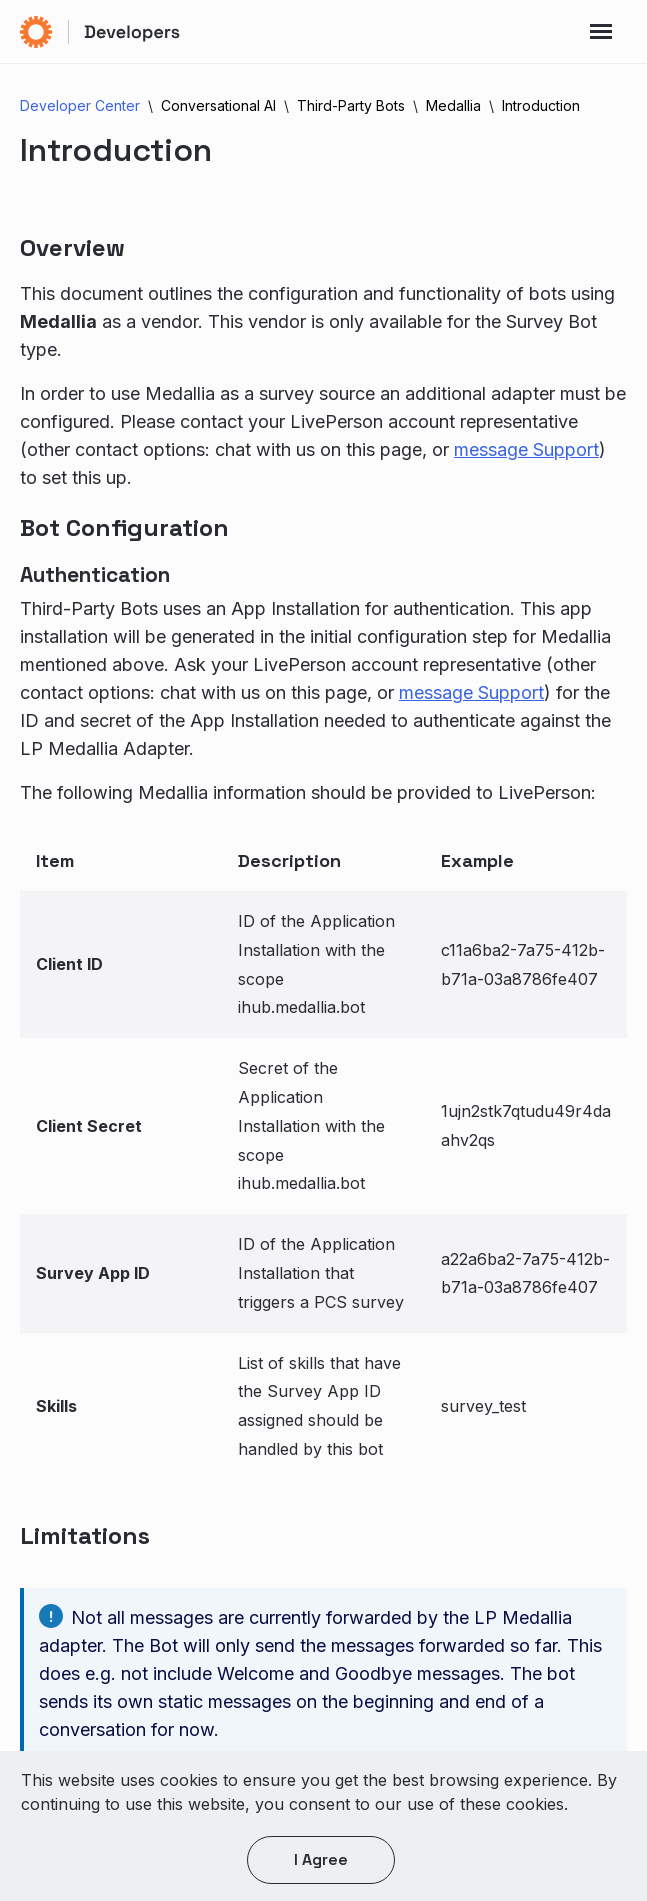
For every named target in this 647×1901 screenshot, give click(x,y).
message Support (526, 449)
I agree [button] (321, 1859)
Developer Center (80, 105)
